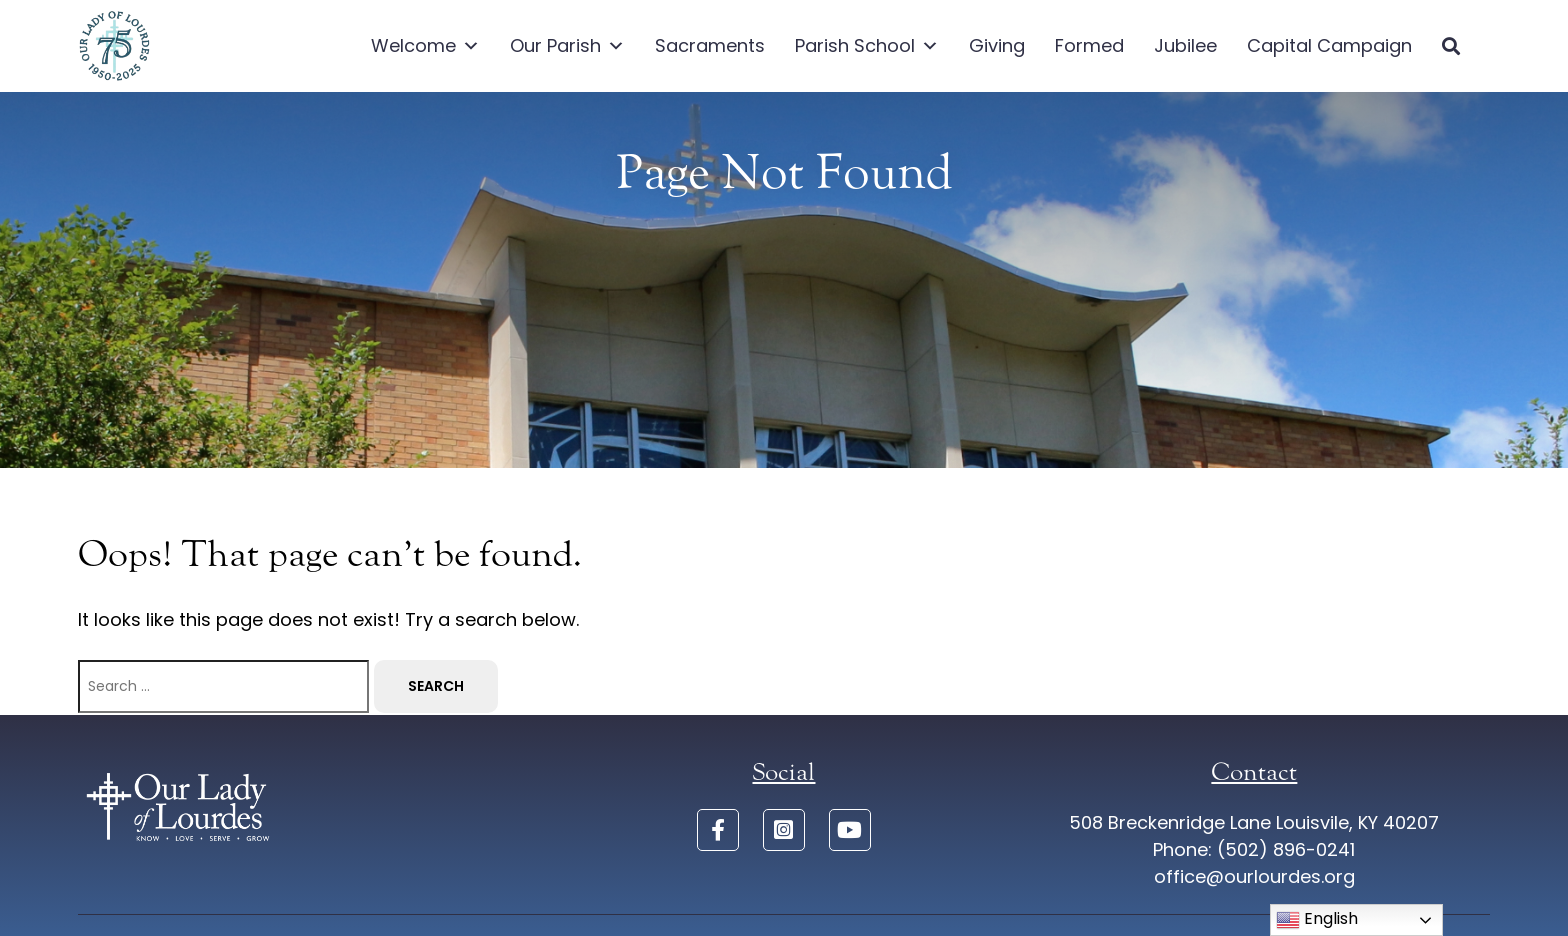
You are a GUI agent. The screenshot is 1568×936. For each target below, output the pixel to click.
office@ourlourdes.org (1254, 876)
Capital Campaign (1329, 45)
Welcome (425, 46)
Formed (1089, 45)
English (1317, 919)
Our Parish (567, 46)
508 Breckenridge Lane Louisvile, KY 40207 (1254, 822)
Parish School (867, 46)
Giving (997, 45)
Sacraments (710, 45)
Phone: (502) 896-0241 (1254, 849)
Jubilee (1185, 45)
